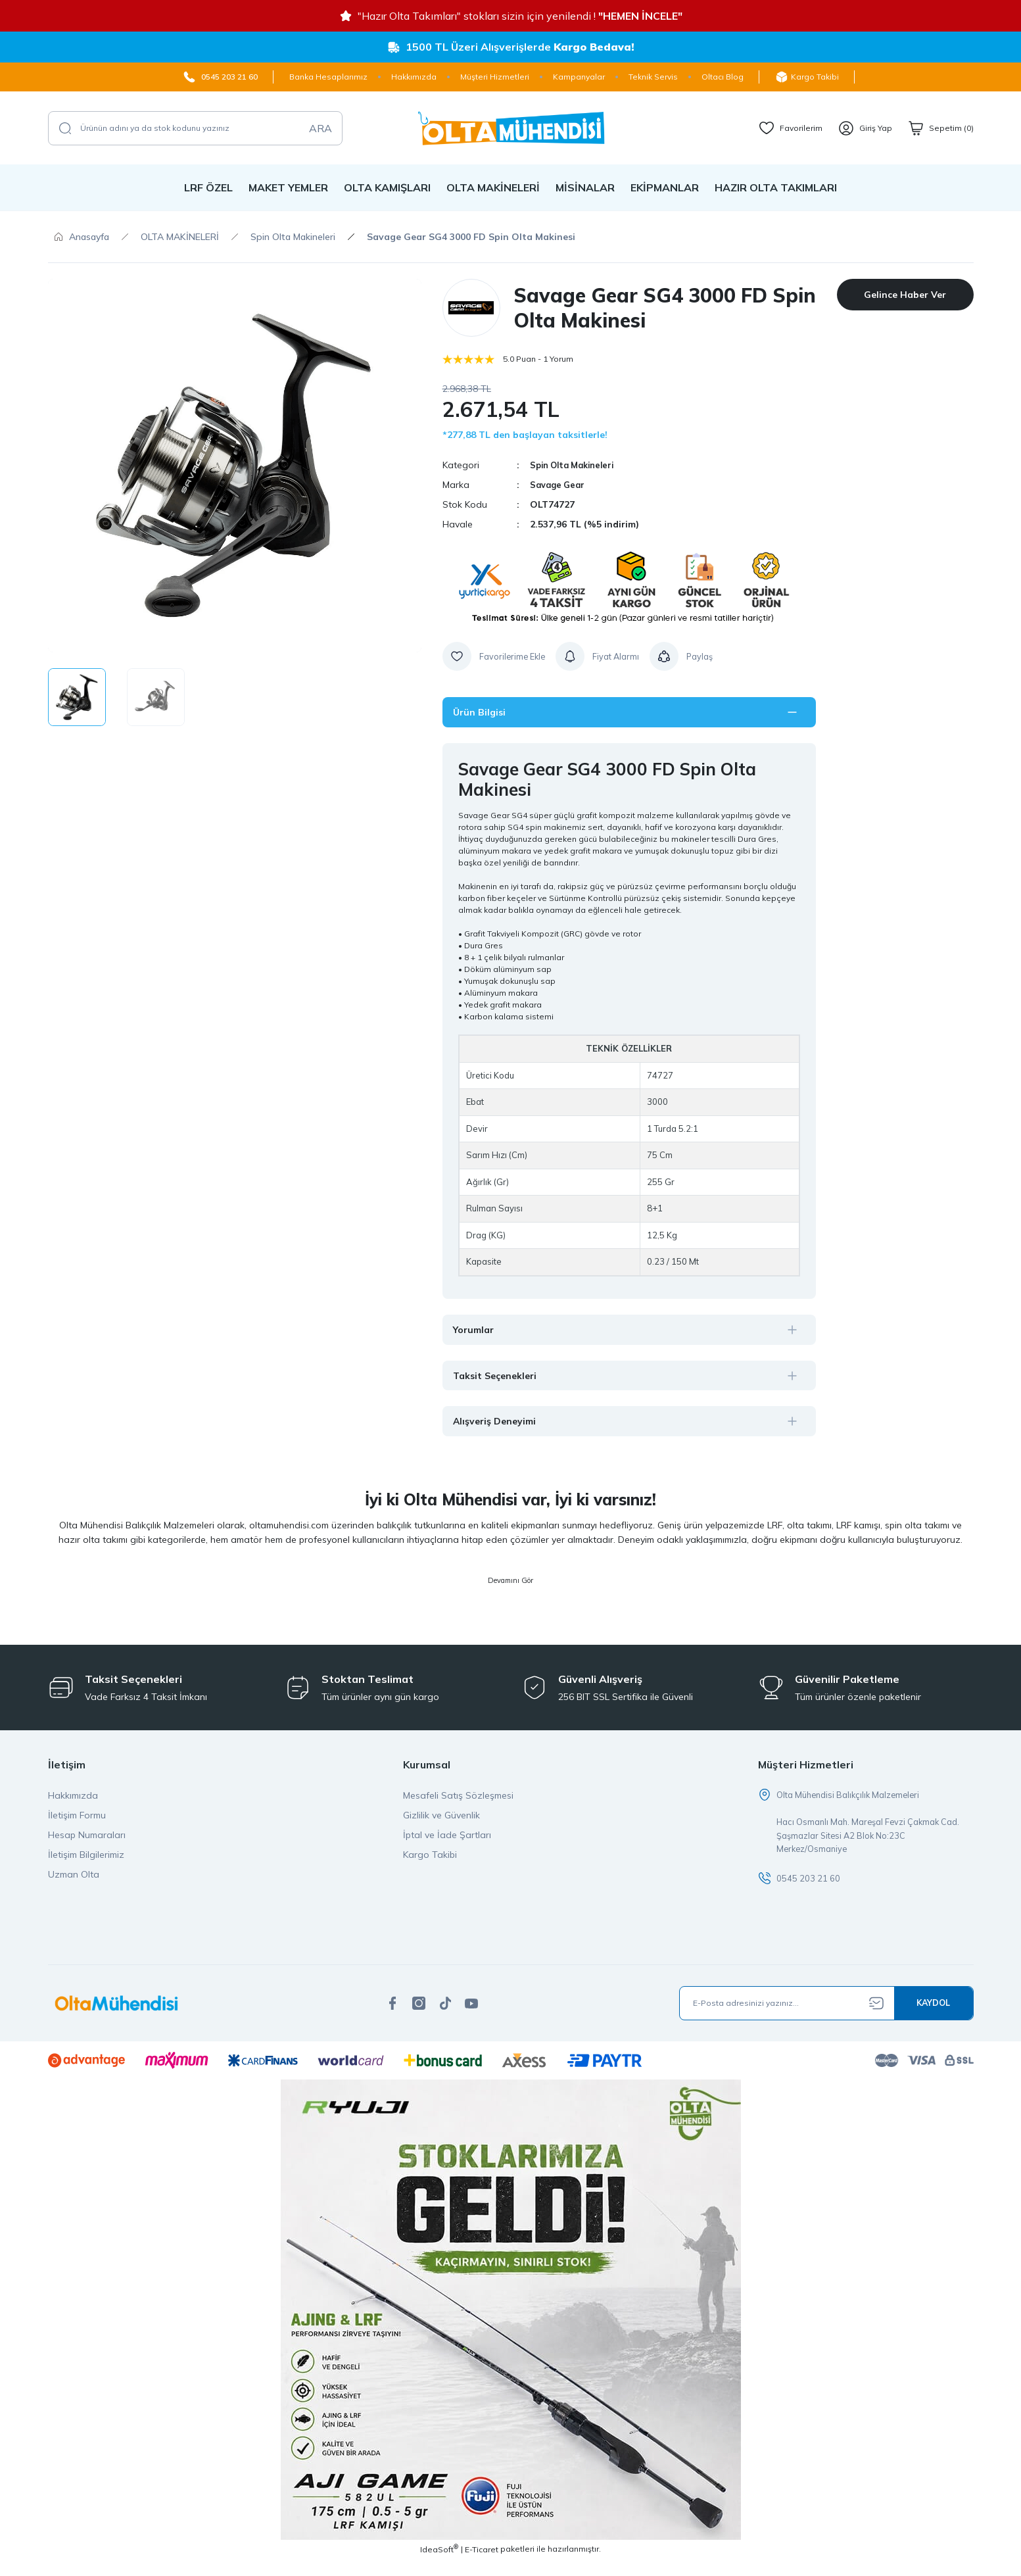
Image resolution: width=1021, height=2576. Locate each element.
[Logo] (511, 128)
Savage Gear (559, 485)
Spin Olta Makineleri (577, 465)
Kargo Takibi (430, 1866)
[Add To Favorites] (496, 656)
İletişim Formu (77, 1827)
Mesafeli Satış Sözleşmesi (458, 1807)
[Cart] (941, 128)
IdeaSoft (439, 2566)
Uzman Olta (73, 1886)
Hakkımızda (73, 1807)
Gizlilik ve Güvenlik (441, 1827)
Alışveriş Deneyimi (505, 1426)
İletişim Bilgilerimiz (86, 1866)
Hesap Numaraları (87, 1847)
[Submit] (933, 2020)
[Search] (195, 128)
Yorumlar (481, 1331)
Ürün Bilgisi (486, 712)
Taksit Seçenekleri (507, 1379)
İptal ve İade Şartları (447, 1847)
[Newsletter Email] (826, 2020)
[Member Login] (865, 128)
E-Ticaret (481, 2566)
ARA (320, 128)
